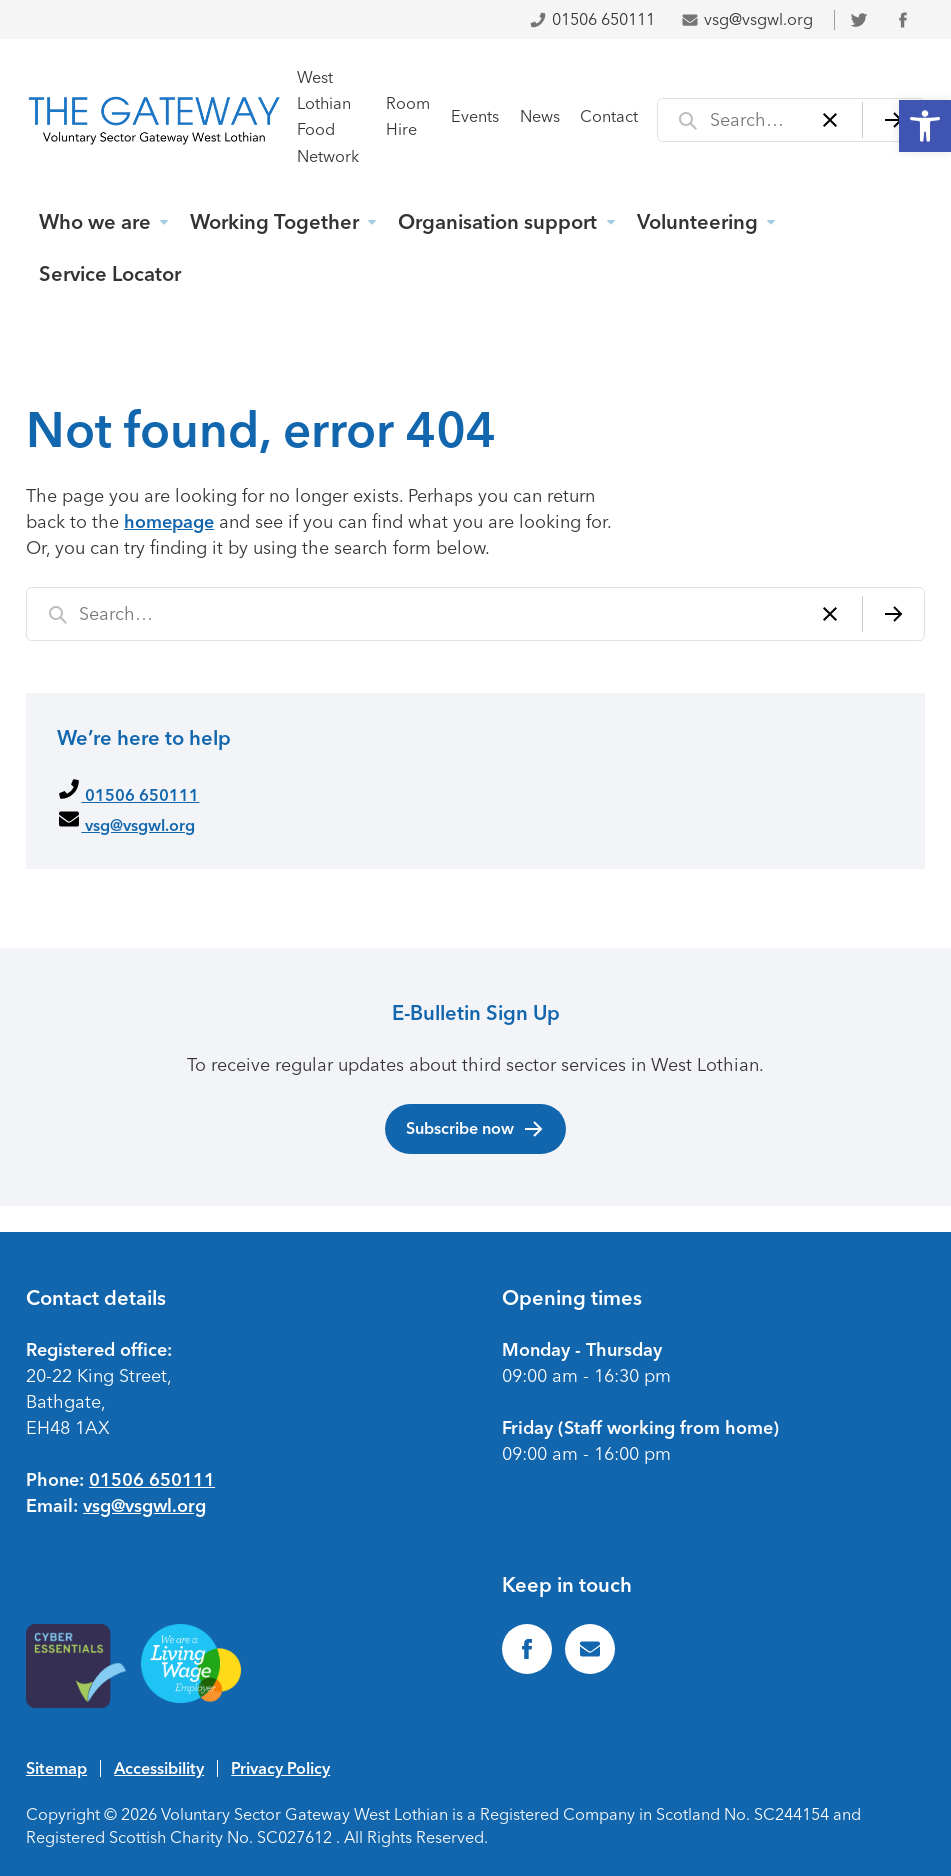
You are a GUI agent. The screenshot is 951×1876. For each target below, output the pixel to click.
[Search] (893, 120)
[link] (925, 126)
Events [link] (475, 116)
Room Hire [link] (408, 116)
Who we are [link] (95, 222)
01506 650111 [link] (592, 19)
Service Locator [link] (110, 274)
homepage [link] (169, 522)
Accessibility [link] (159, 1768)
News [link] (540, 116)
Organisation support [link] (497, 222)
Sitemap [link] (56, 1768)
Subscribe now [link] (475, 1129)
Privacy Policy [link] (280, 1768)
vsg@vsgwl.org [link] (747, 19)
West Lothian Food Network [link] (328, 116)
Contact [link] (609, 116)
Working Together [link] (274, 222)
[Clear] (830, 120)
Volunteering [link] (697, 222)
